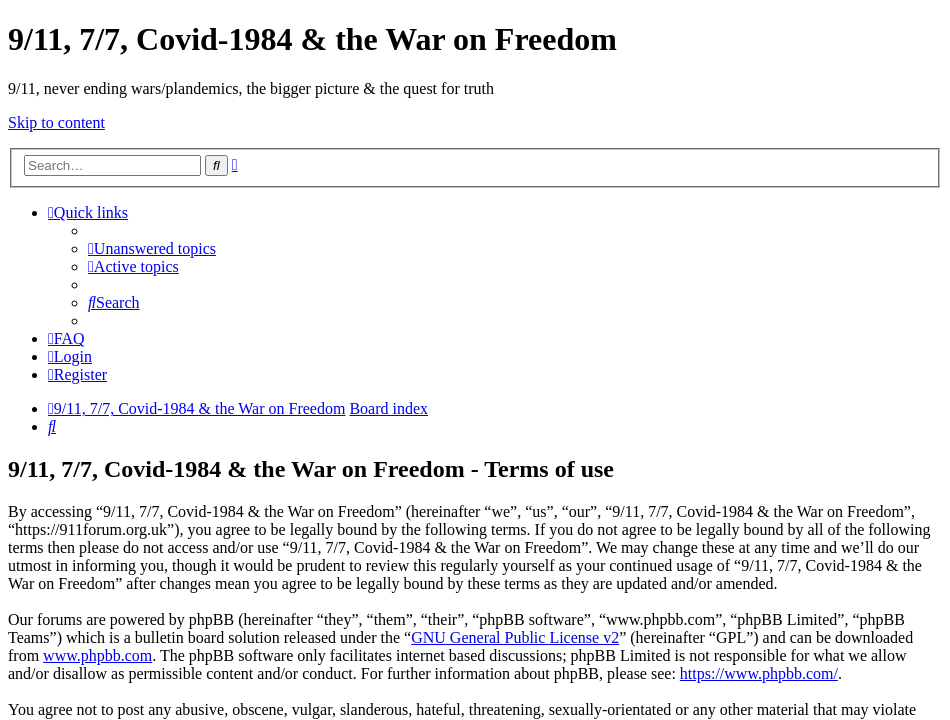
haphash (617, 706)
